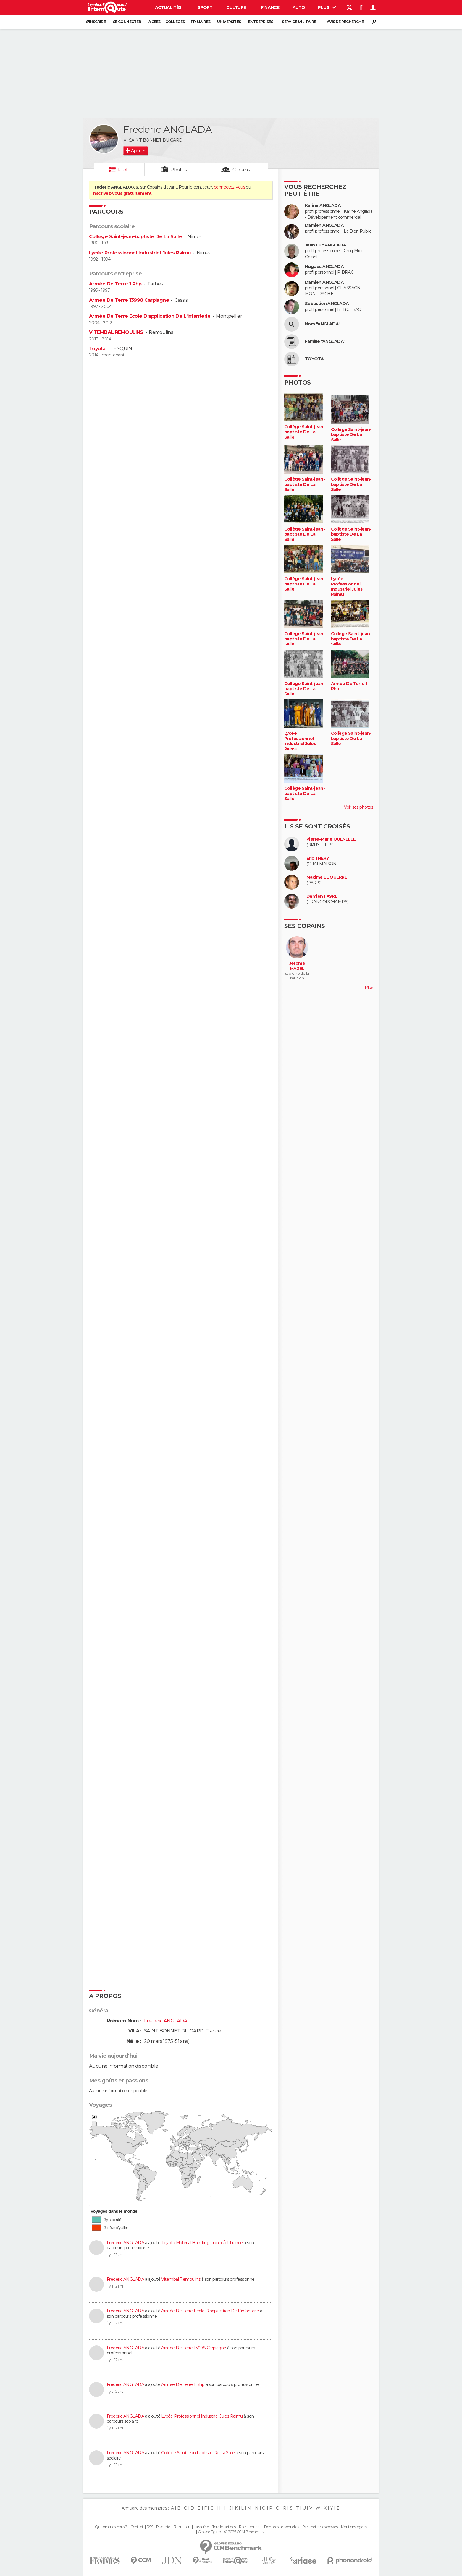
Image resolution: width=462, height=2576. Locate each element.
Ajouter (138, 150)
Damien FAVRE (321, 896)
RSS (150, 2527)
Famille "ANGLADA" (325, 341)
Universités (229, 22)
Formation (182, 2527)
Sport (205, 7)
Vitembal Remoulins (180, 2279)
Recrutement (250, 2527)
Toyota (97, 348)
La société (201, 2527)
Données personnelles (281, 2527)
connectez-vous (229, 187)
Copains (241, 170)
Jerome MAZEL (297, 966)
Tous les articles (223, 2527)
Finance (270, 7)
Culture (236, 7)
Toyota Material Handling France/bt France (202, 2242)
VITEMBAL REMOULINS (116, 332)
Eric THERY (317, 858)
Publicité (163, 2527)
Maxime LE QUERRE (326, 877)
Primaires (201, 22)
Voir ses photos (358, 807)
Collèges (175, 22)
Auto (299, 7)
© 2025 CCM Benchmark (244, 2532)
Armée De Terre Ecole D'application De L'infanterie (149, 316)
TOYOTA (314, 358)
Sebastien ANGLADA (327, 303)
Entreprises (260, 22)
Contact (136, 2527)
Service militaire (299, 22)
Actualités (168, 7)
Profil (124, 170)
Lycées (154, 22)
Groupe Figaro (209, 2532)
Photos (178, 170)
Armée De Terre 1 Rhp (115, 284)
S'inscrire (96, 22)
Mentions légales (354, 2527)
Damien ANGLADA (324, 225)
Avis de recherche (345, 22)
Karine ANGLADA (323, 205)
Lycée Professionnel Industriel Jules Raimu (140, 253)
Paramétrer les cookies (320, 2527)
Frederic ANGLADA (125, 2242)
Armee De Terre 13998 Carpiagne (129, 300)
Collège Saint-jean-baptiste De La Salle (135, 236)
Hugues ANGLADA (324, 266)
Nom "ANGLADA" (322, 324)
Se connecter (127, 22)
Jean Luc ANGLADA (325, 245)
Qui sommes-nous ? (111, 2527)
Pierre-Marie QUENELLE (331, 839)
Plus (327, 7)
